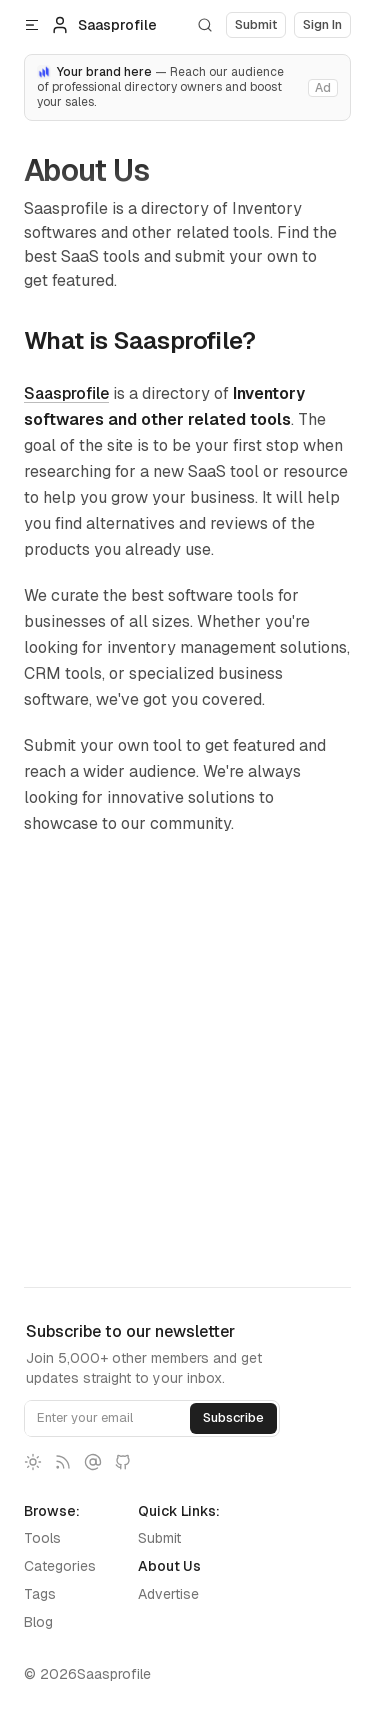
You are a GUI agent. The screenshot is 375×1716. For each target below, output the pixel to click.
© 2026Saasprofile (87, 1674)
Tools (42, 1538)
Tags (40, 1594)
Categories (60, 1566)
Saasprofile (66, 393)
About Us (169, 1566)
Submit (159, 1538)
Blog (38, 1622)
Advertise (168, 1594)
